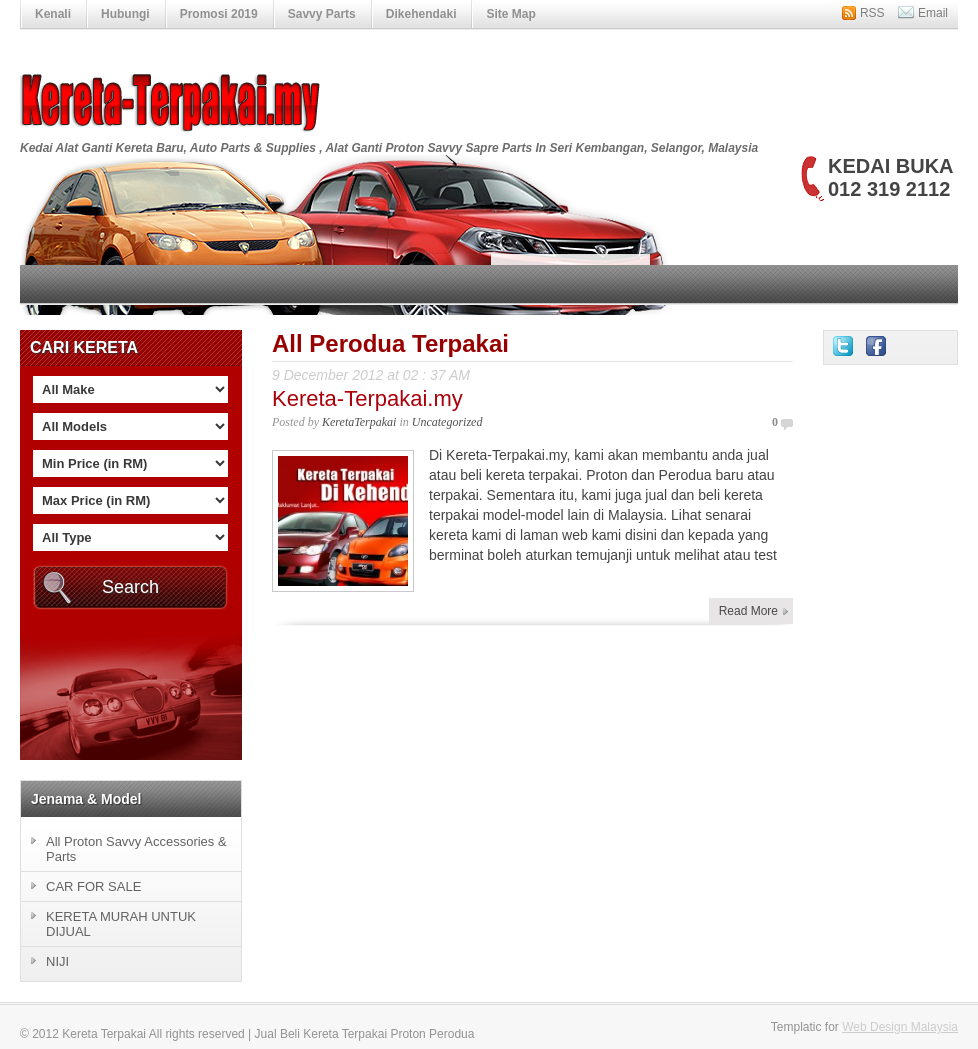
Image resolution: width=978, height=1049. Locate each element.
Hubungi (125, 14)
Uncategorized (447, 422)
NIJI (57, 961)
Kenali (53, 14)
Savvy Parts (322, 14)
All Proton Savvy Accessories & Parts (136, 849)
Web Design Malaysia (900, 1027)
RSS (872, 13)
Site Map (510, 14)
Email (933, 13)
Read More (748, 611)
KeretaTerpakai (359, 422)
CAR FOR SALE (93, 886)
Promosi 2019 (219, 14)
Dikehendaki (421, 14)
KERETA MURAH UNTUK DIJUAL (121, 924)
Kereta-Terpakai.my (367, 398)
